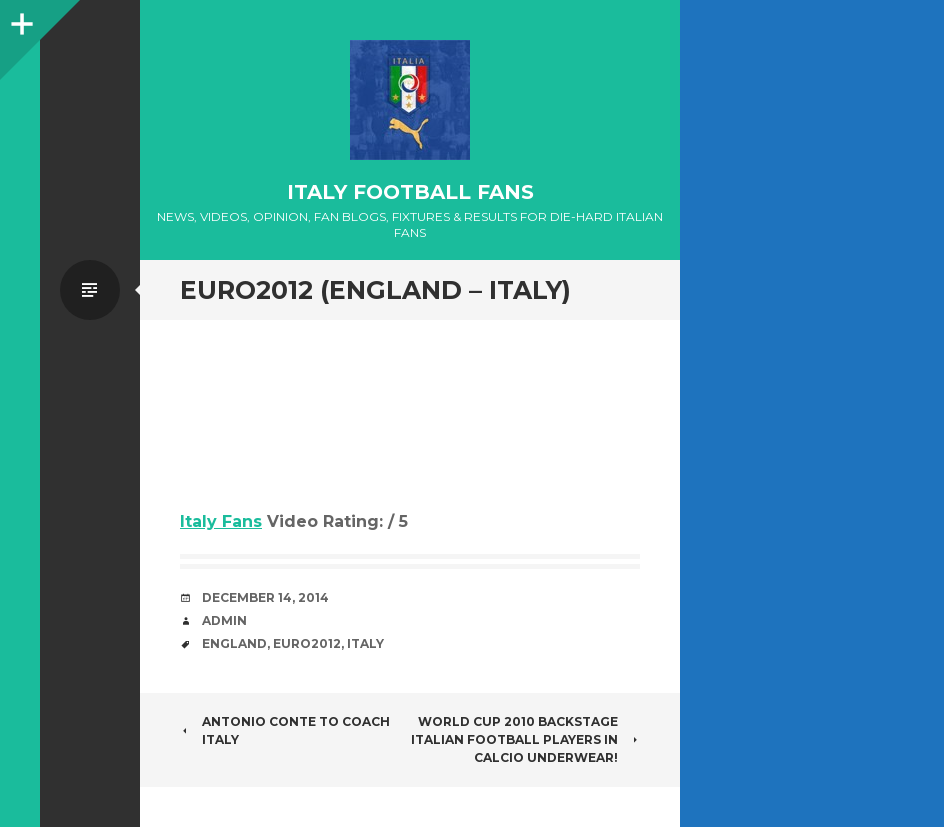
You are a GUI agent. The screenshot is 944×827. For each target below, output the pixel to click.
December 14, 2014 (265, 597)
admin (224, 620)
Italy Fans (221, 521)
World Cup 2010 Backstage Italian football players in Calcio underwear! (525, 739)
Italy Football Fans (410, 192)
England (234, 643)
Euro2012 (307, 643)
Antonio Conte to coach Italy (285, 730)
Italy (365, 643)
